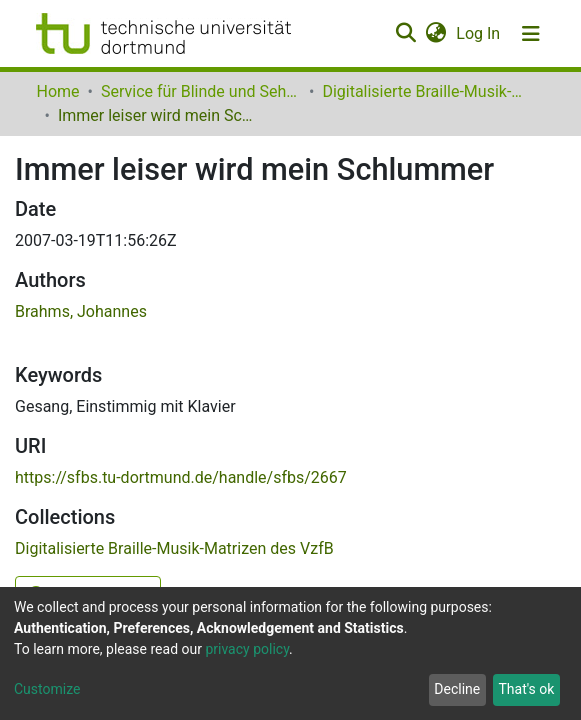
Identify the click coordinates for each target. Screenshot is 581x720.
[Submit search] (406, 34)
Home (58, 91)
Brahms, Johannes (81, 311)
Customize (47, 689)
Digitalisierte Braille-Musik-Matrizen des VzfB (422, 91)
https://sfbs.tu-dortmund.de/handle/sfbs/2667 (181, 477)
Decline (457, 689)
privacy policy (247, 649)
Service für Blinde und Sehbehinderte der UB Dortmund (201, 91)
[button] (436, 34)
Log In (479, 33)
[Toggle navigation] (531, 34)
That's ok (526, 689)
